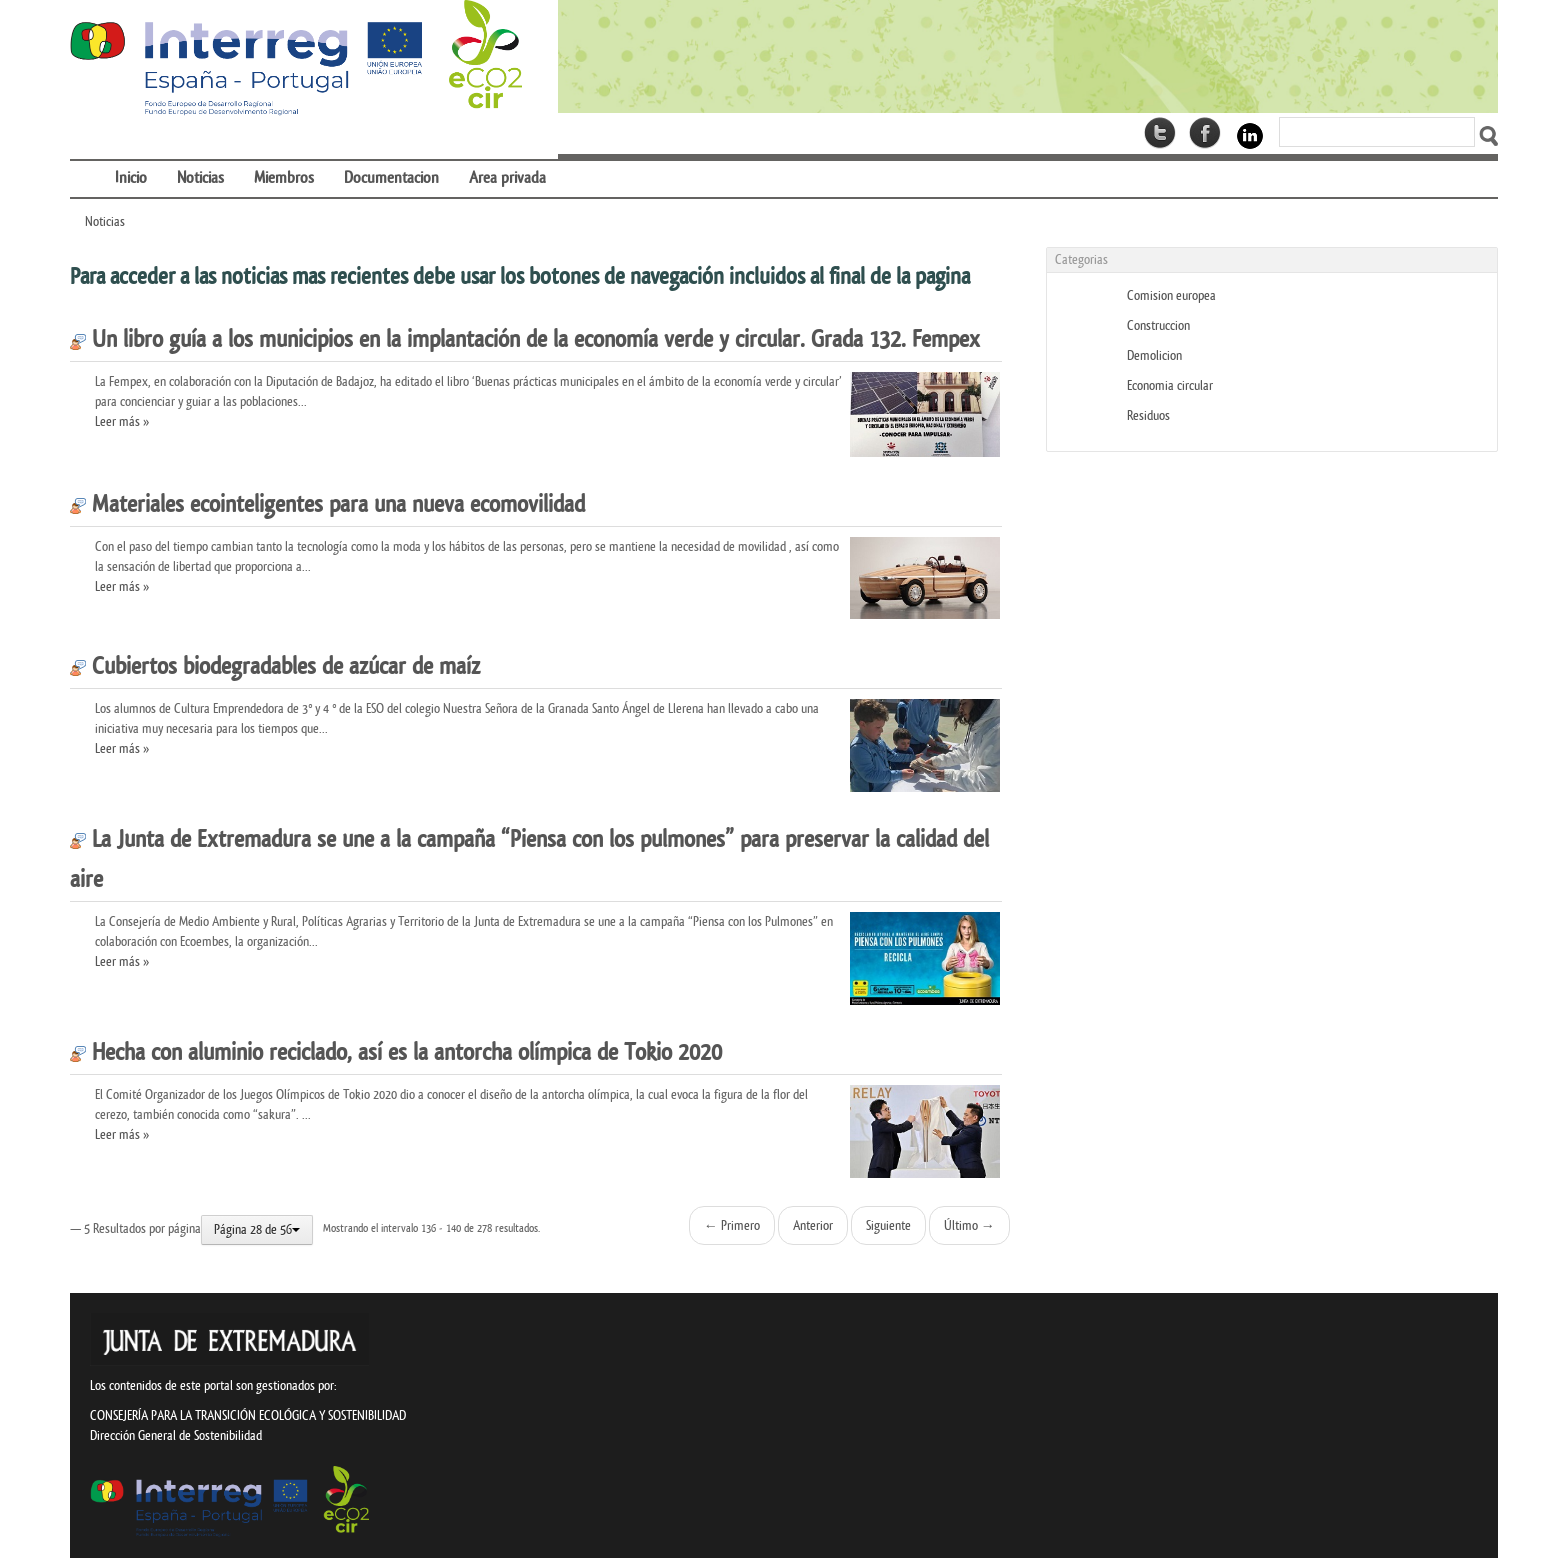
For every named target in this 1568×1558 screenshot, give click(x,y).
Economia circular (1170, 385)
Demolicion (1154, 355)
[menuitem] (85, 165)
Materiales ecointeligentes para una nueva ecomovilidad (327, 505)
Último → (969, 1225)
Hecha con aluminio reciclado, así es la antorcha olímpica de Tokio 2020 (396, 1053)
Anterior (813, 1225)
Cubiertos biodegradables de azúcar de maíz (275, 667)
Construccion (1158, 325)
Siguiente (888, 1225)
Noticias (105, 221)
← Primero (732, 1225)
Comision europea (1171, 295)
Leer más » (122, 421)
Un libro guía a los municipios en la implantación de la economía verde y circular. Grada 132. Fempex (525, 340)
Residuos (1148, 415)
